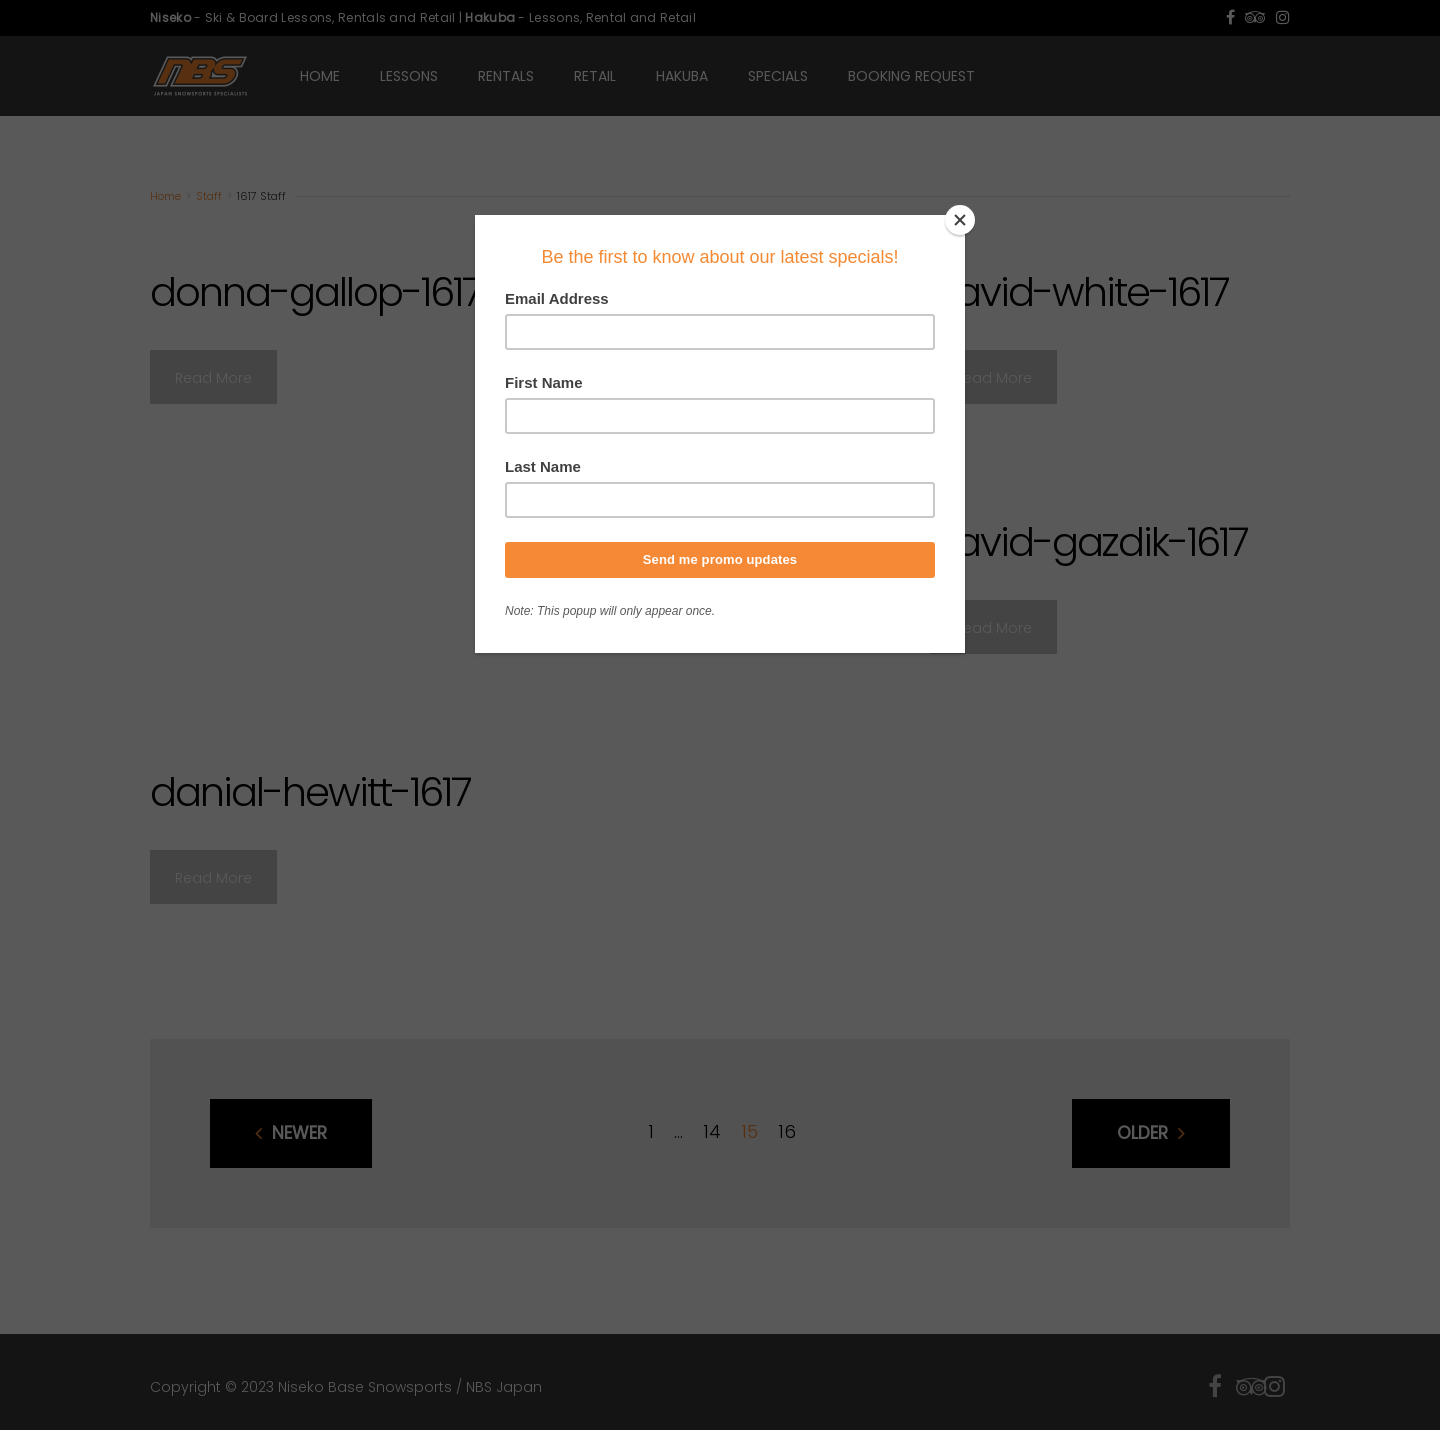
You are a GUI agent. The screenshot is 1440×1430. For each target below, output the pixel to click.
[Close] (960, 220)
